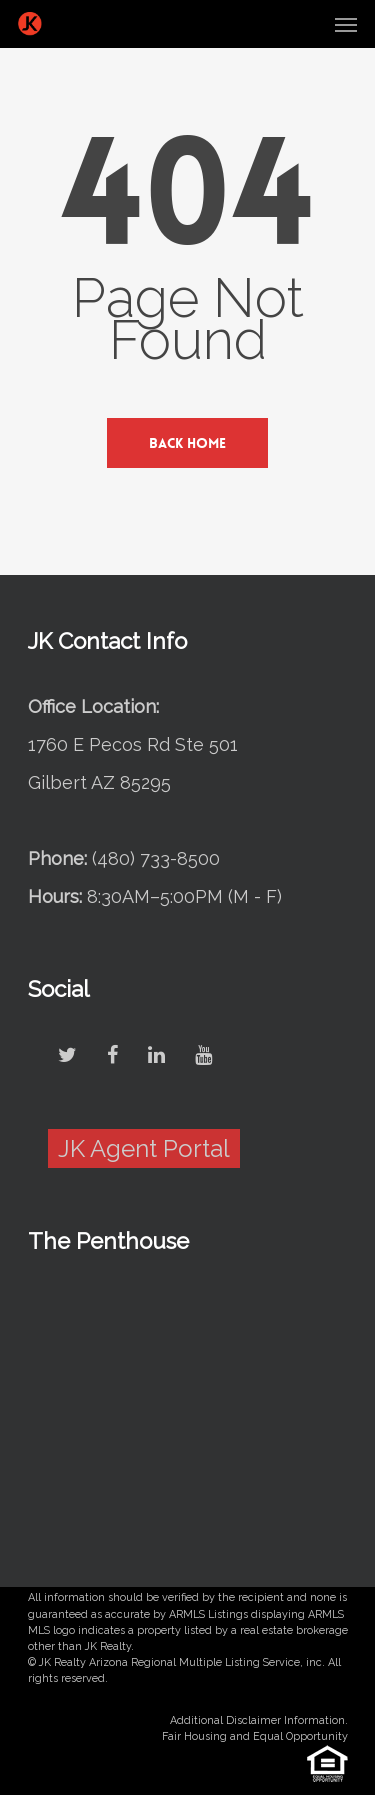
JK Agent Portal (144, 1148)
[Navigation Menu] (346, 24)
